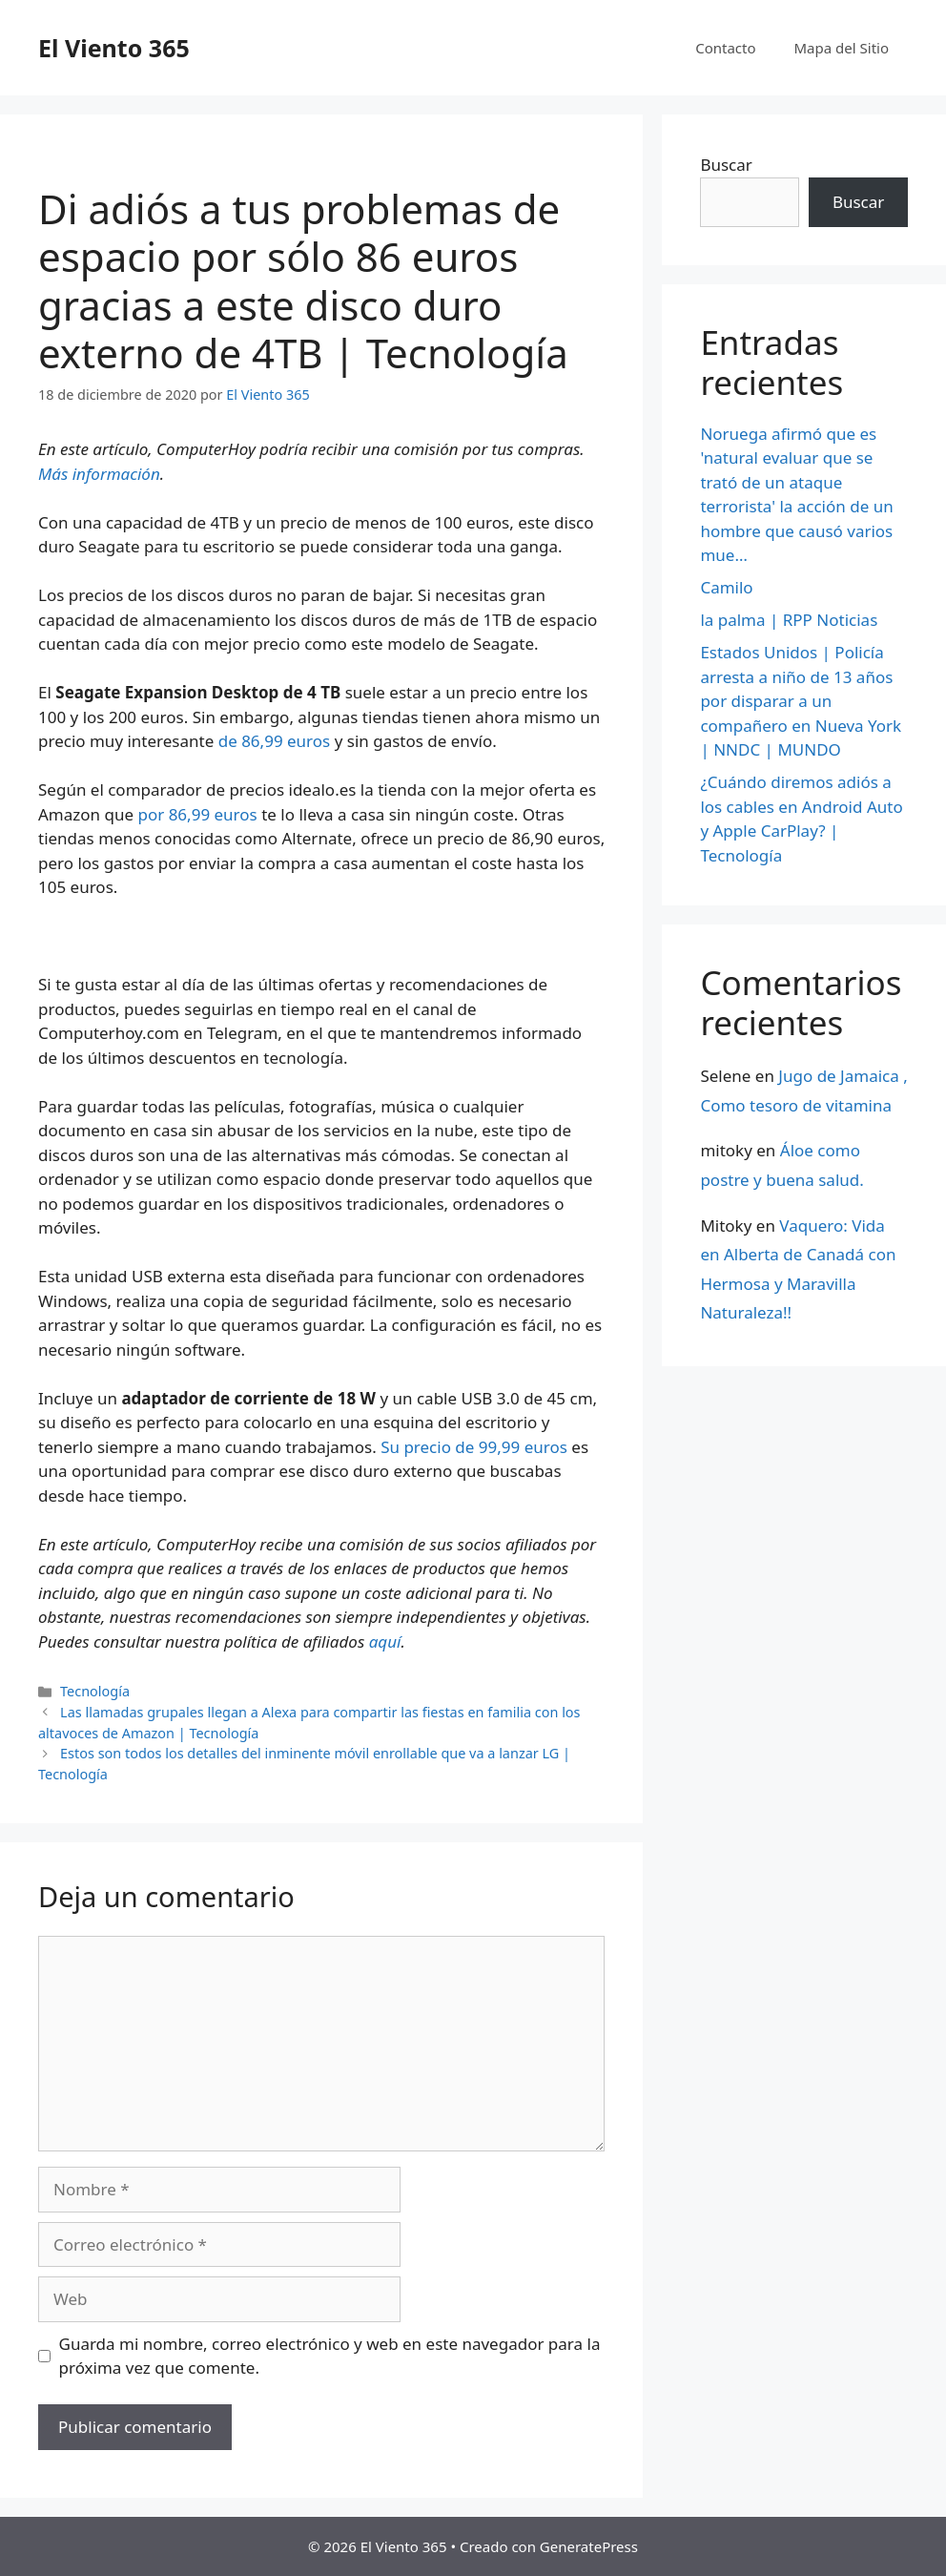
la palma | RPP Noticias (788, 620)
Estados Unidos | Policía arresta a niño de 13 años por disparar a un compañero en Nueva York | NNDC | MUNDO (800, 700)
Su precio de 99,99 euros (473, 1447)
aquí (385, 1641)
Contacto (725, 47)
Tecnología (95, 1691)
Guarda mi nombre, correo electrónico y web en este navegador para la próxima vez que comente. (330, 2356)
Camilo (726, 587)
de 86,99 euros (274, 741)
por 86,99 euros (197, 814)
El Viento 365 (114, 47)
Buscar (725, 165)
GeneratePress (589, 2546)
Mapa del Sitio (841, 47)
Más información (99, 474)
